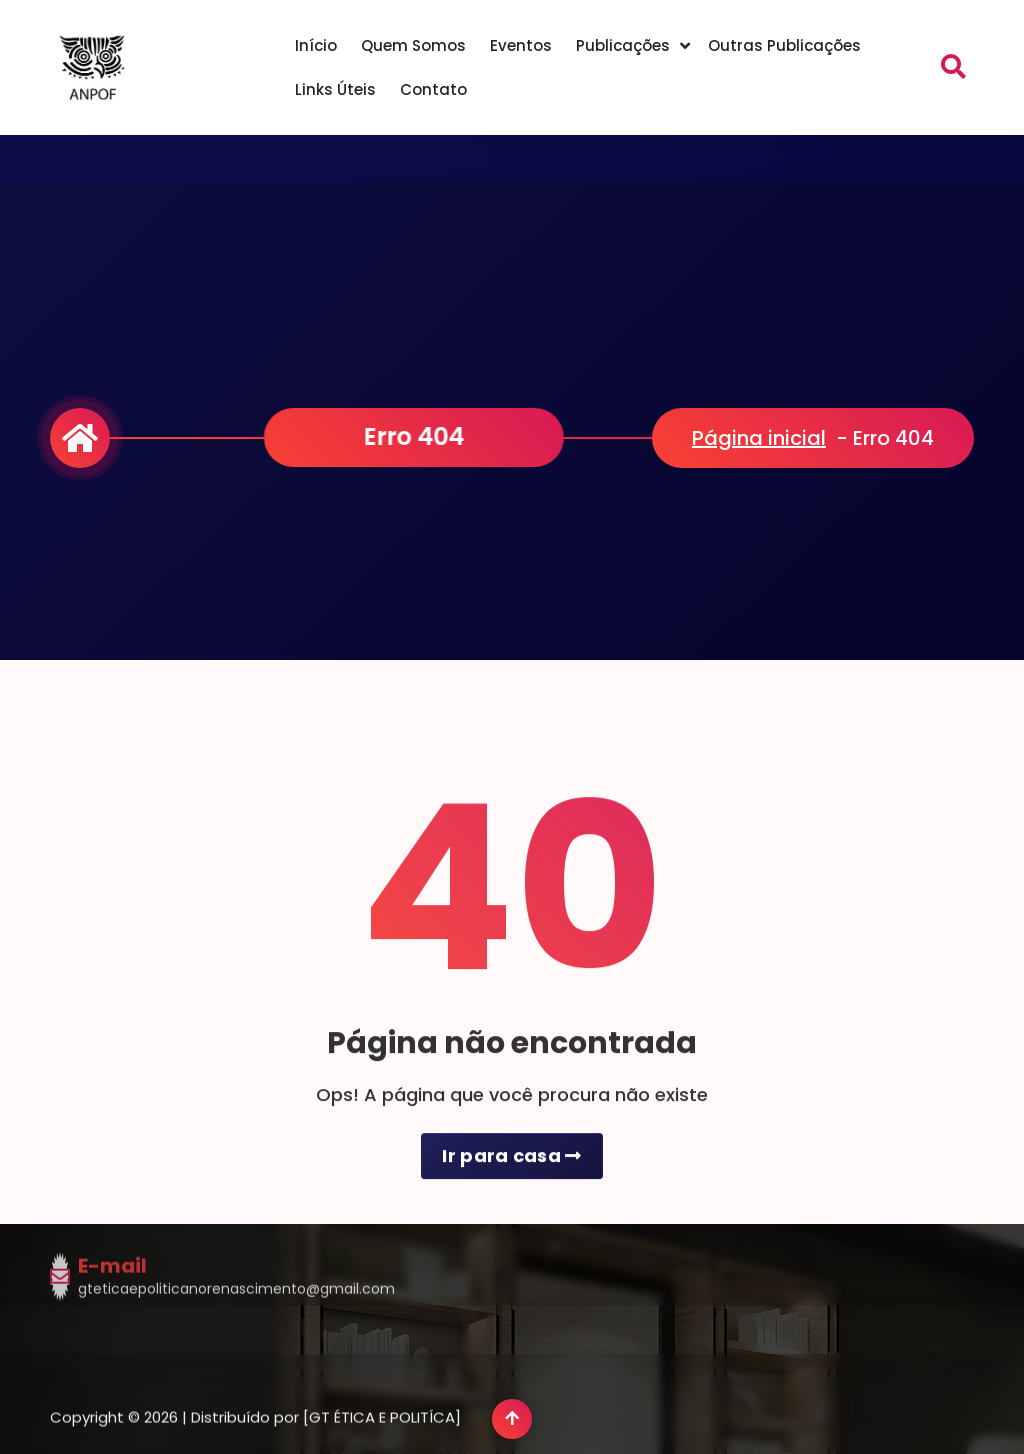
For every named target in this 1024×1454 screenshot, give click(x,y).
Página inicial (759, 438)
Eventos (521, 45)
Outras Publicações (784, 45)
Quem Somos (413, 45)
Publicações (623, 45)
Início (316, 45)
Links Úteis (335, 89)
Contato (433, 89)
